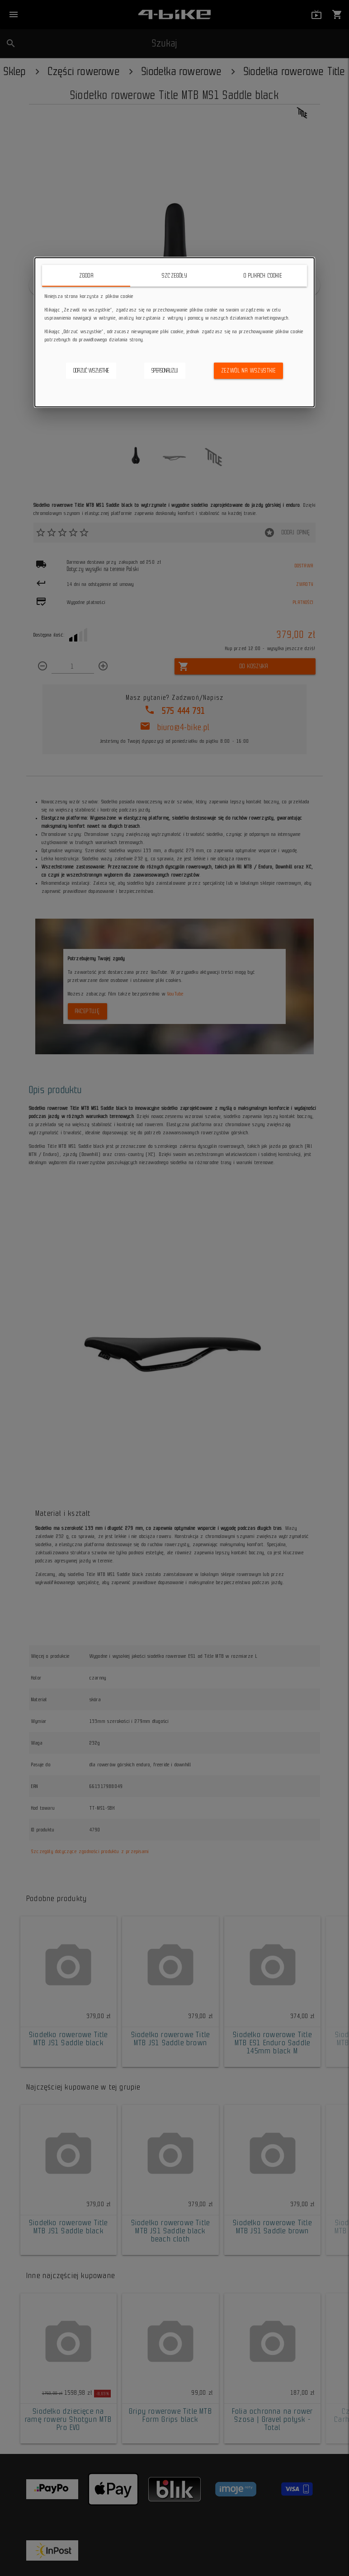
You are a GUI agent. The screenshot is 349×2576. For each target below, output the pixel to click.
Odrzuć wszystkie (91, 370)
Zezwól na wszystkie (248, 370)
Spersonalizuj (164, 370)
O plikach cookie (263, 275)
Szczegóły (174, 275)
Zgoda (86, 275)
